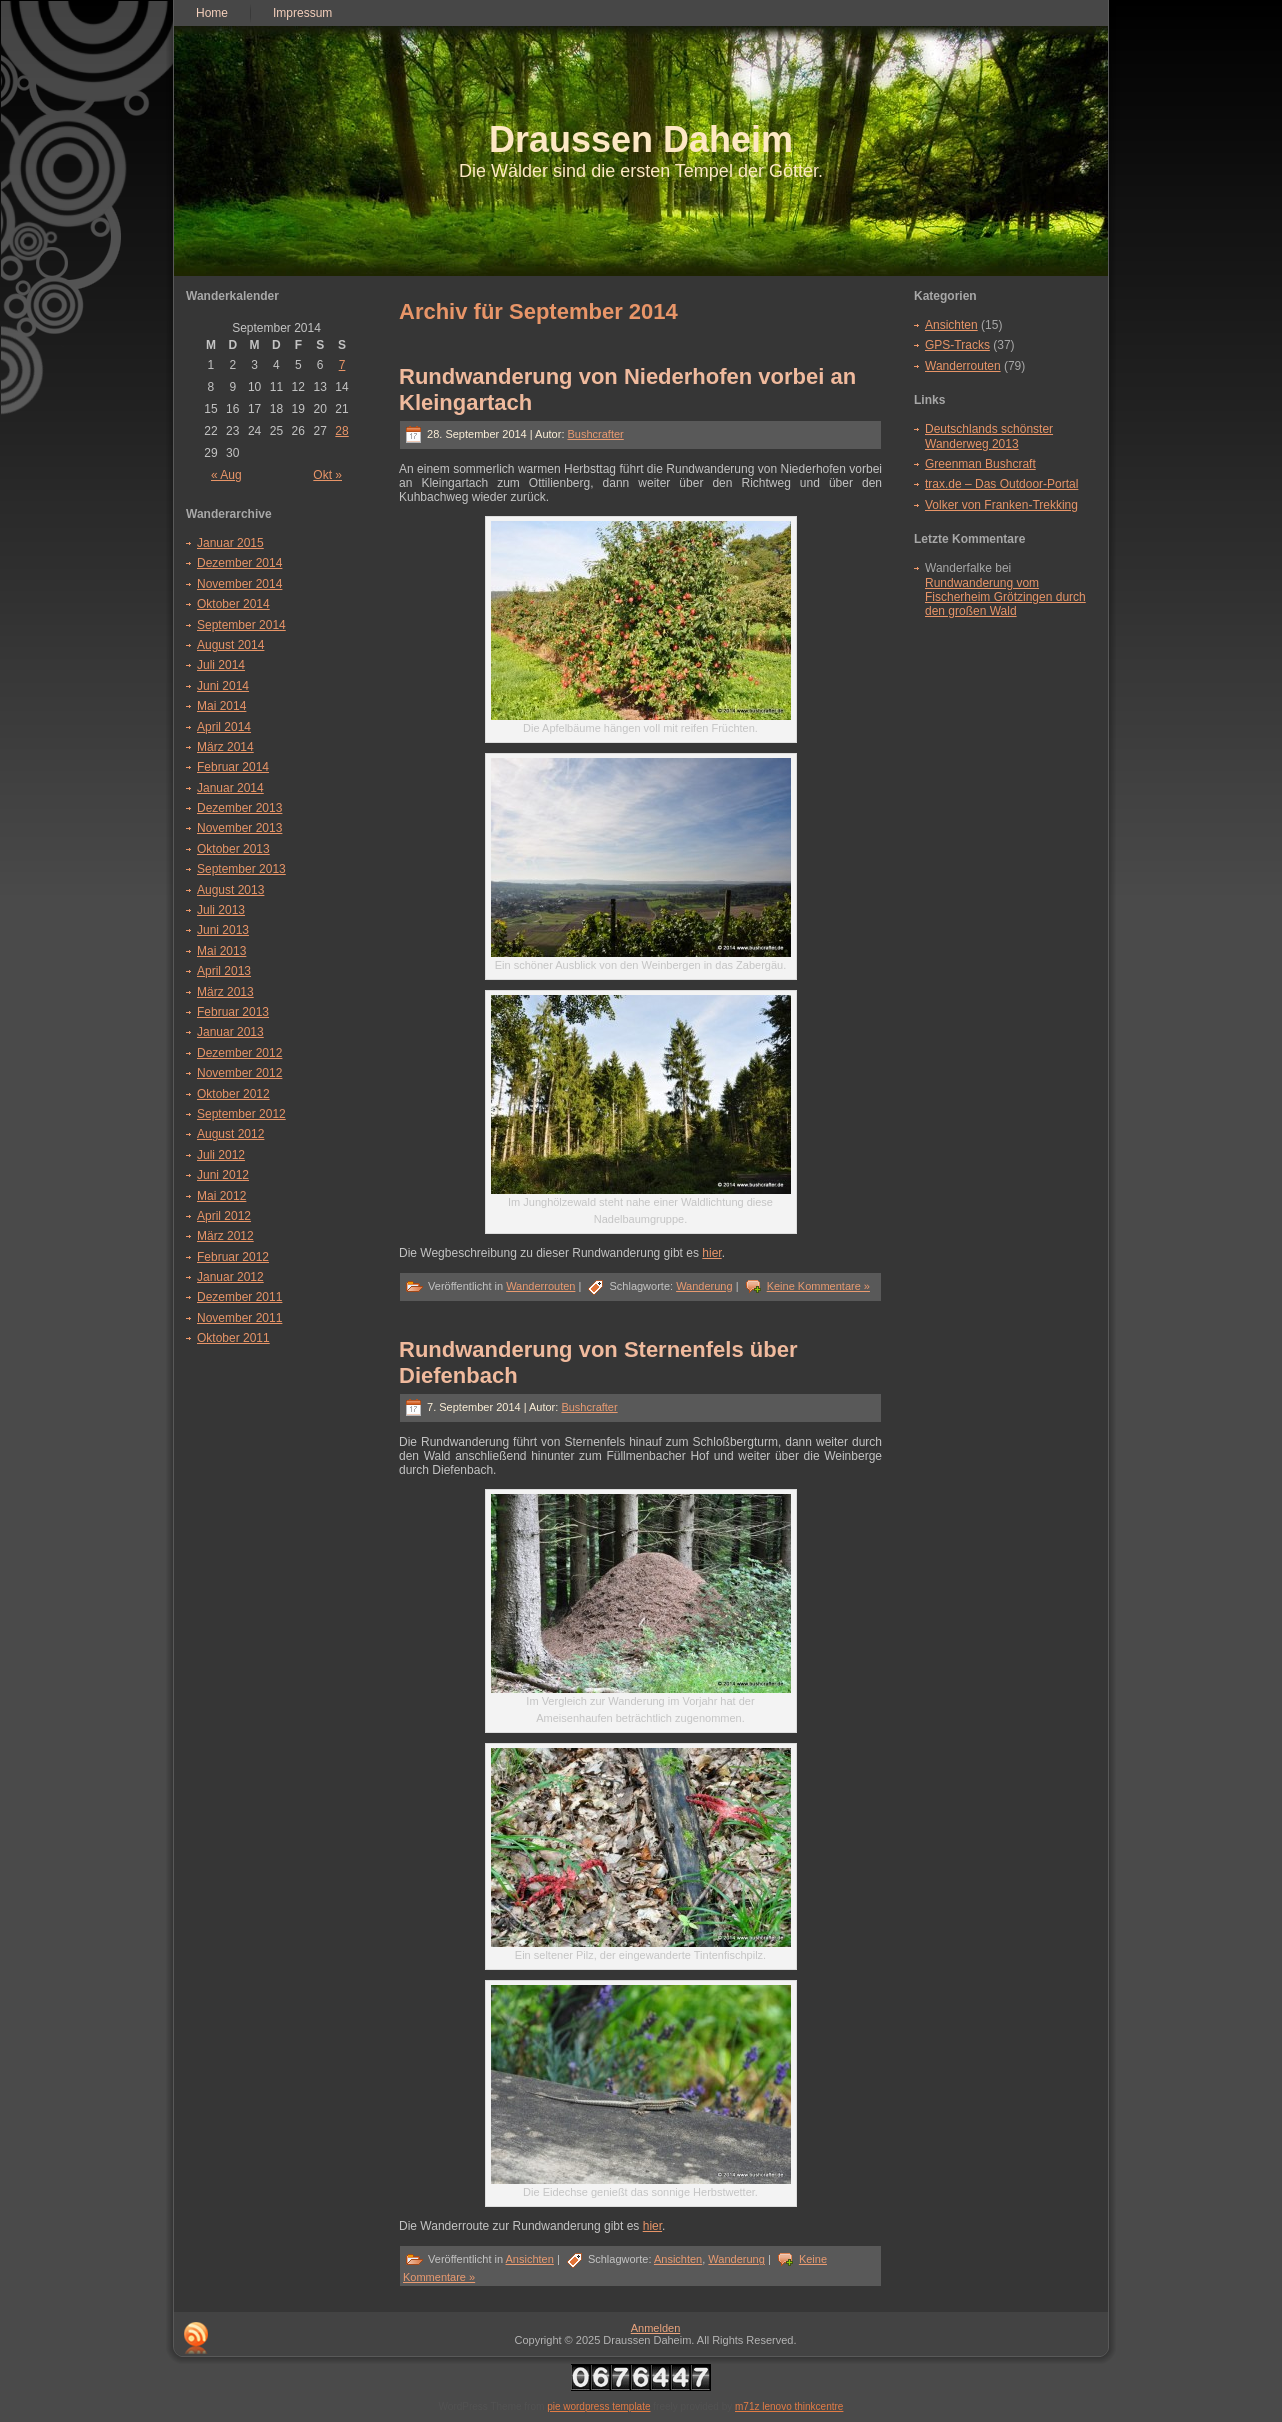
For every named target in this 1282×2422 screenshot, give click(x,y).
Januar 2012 (230, 1277)
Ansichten (530, 2259)
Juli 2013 (221, 910)
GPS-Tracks (957, 345)
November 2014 (239, 584)
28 (341, 431)
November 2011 (239, 1318)
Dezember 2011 (239, 1297)
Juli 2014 (221, 665)
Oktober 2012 (233, 1094)
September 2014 (241, 625)
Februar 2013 (233, 1012)
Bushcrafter (596, 434)
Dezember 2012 (239, 1053)
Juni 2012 (223, 1175)
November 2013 (239, 828)
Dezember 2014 (239, 563)
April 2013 (224, 971)
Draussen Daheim (641, 139)
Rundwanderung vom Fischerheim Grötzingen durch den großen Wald (1005, 597)
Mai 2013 (221, 951)
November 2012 (239, 1073)
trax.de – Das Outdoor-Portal (1001, 484)
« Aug (226, 475)
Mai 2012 (221, 1196)
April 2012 (224, 1216)
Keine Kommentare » (818, 1286)
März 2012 (225, 1236)
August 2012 (230, 1134)
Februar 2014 (233, 767)
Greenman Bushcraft (980, 464)
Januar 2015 (230, 543)
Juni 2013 (223, 930)
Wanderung (704, 1286)
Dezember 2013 (239, 808)
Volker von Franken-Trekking (1001, 505)
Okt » (327, 475)
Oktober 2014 (233, 604)
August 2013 (230, 890)
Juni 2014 (223, 686)
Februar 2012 (233, 1257)
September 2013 (241, 869)
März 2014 (225, 747)
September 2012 (241, 1114)
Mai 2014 (221, 706)
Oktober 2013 (233, 849)
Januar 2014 (230, 788)
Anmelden (656, 2328)
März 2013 (225, 992)
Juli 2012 (221, 1155)
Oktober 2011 (233, 1338)
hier (711, 1253)
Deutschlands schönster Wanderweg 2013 (989, 436)
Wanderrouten (540, 1286)
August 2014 (230, 645)
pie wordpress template (598, 2406)
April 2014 (224, 727)
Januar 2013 (230, 1032)
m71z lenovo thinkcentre (789, 2406)
